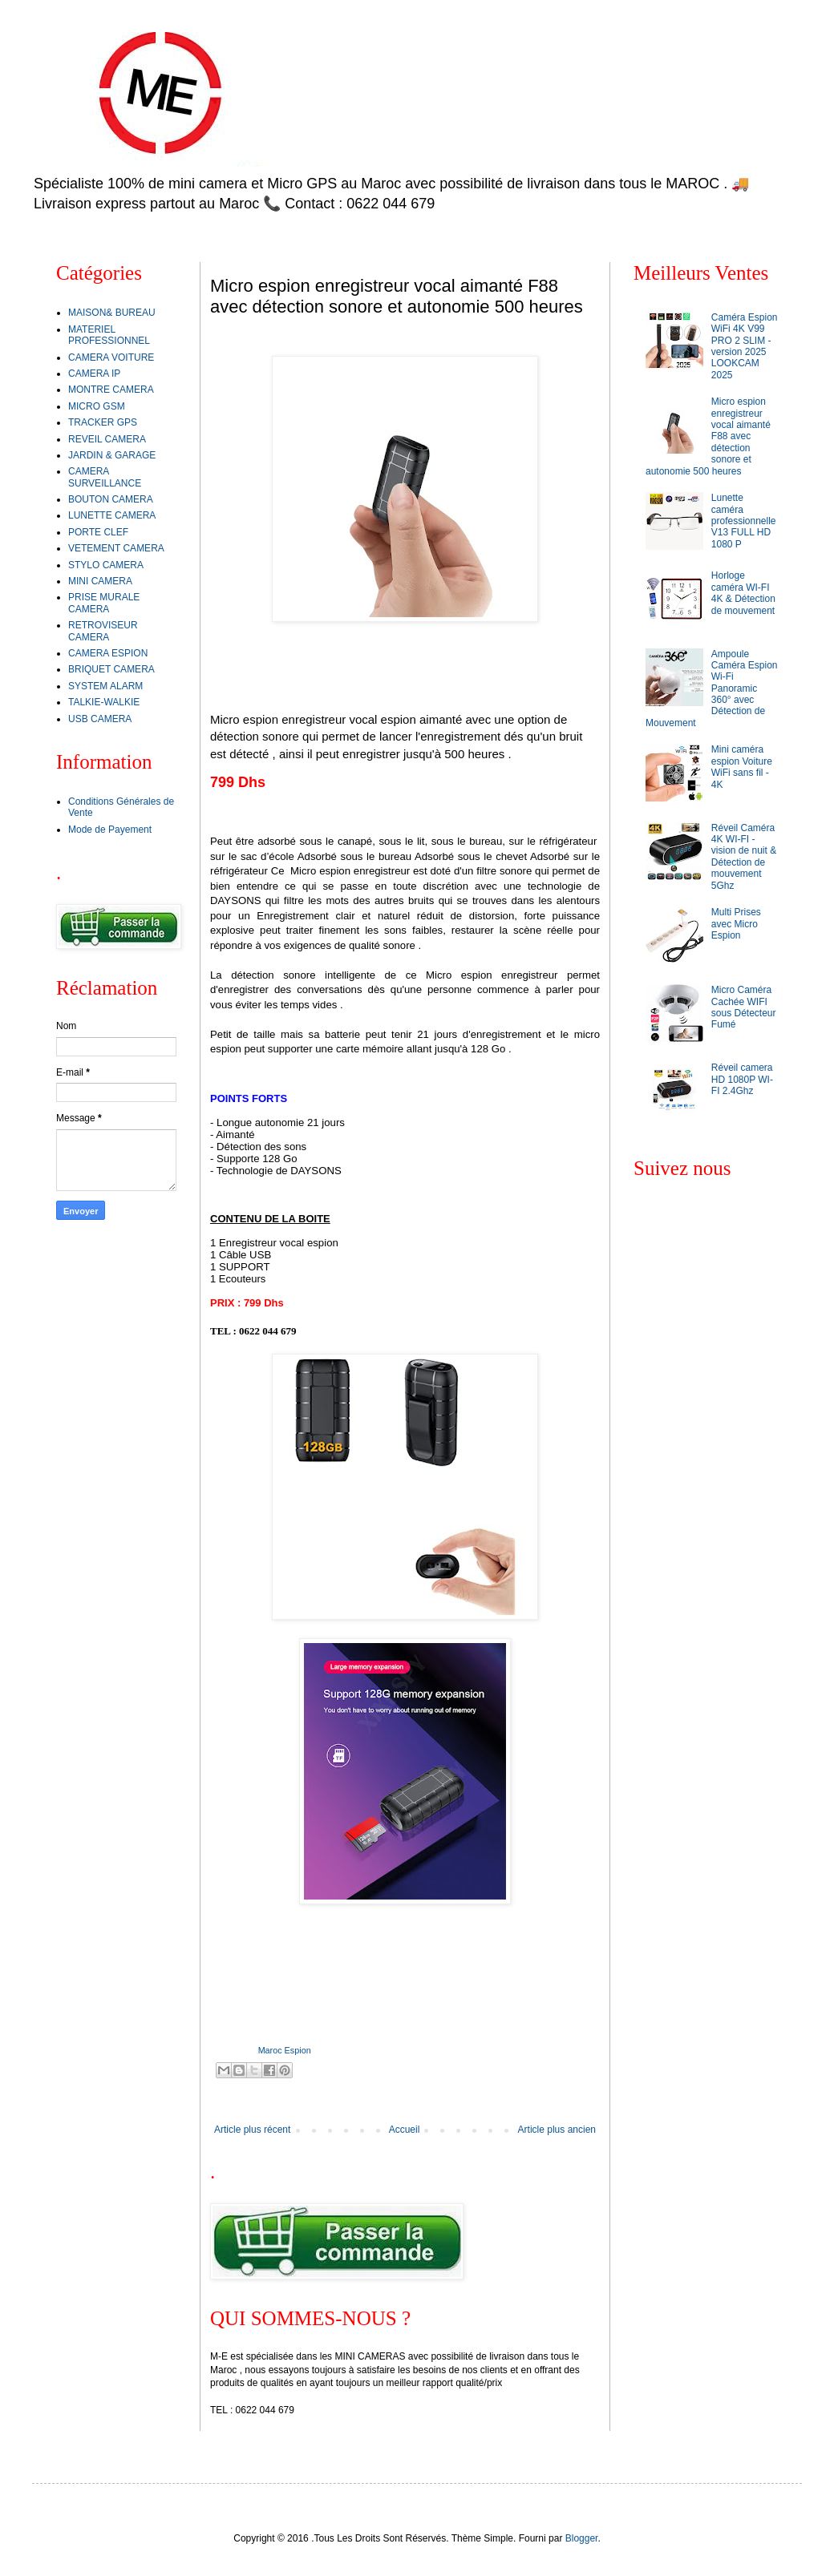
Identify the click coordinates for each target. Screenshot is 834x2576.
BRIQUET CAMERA (111, 669)
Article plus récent (252, 2129)
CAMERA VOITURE (111, 357)
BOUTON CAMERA (110, 499)
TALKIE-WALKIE (104, 702)
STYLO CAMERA (106, 565)
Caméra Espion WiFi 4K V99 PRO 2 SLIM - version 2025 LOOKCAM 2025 (744, 346)
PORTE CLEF (98, 532)
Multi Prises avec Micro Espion (736, 923)
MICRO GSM (96, 406)
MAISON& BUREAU (112, 312)
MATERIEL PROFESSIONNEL (109, 335)
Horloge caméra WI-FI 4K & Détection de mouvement (743, 593)
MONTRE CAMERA (111, 389)
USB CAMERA (100, 719)
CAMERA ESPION (108, 653)
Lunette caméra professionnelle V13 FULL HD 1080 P (743, 521)
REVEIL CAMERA (107, 439)
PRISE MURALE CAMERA (104, 603)
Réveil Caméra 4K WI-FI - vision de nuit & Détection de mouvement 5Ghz (743, 856)
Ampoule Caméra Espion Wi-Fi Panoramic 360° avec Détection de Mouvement (712, 688)
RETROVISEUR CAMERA (103, 631)
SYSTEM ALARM (105, 686)
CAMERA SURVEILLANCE (104, 477)
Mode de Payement (110, 829)
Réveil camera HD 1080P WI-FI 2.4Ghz (742, 1079)
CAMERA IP (94, 373)
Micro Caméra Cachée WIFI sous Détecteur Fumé (743, 1007)
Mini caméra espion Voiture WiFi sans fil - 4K (741, 766)
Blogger (581, 2538)
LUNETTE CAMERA (112, 515)
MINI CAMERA (100, 581)
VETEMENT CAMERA (116, 548)
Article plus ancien (557, 2129)
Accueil (404, 2129)
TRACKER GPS (102, 422)
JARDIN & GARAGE (112, 455)
